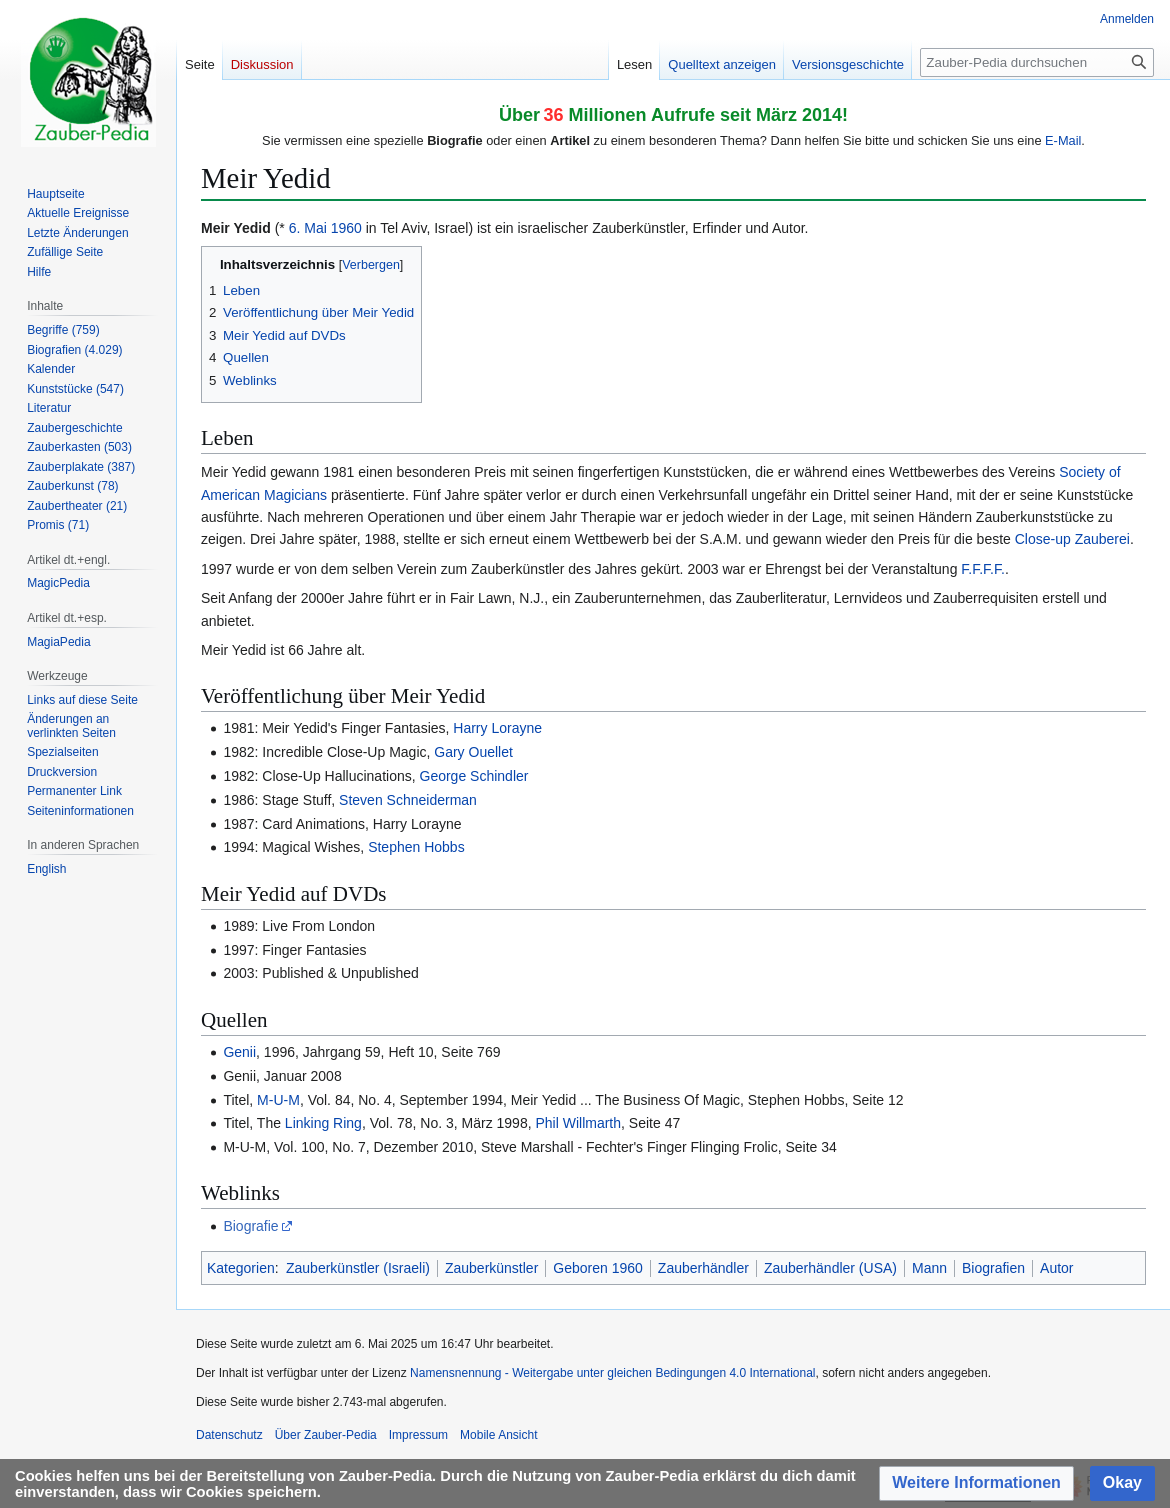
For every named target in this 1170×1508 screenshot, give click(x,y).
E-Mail (1063, 140)
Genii (239, 1052)
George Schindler (474, 776)
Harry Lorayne (497, 728)
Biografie (250, 1226)
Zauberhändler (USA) (830, 1268)
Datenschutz (229, 1435)
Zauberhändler (703, 1268)
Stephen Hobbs (416, 847)
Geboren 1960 (598, 1268)
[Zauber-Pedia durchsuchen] (1037, 62)
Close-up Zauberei (1072, 539)
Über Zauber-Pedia (326, 1435)
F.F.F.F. (983, 569)
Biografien (993, 1268)
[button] (976, 1483)
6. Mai (308, 228)
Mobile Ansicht (498, 1435)
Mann (929, 1268)
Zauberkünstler (491, 1268)
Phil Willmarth (578, 1123)
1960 (346, 228)
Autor (1056, 1268)
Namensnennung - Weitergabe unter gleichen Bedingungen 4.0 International (612, 1373)
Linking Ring (323, 1123)
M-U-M (278, 1100)
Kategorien (241, 1268)
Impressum (418, 1435)
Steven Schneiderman (408, 800)
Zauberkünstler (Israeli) (358, 1268)
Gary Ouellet (473, 752)
